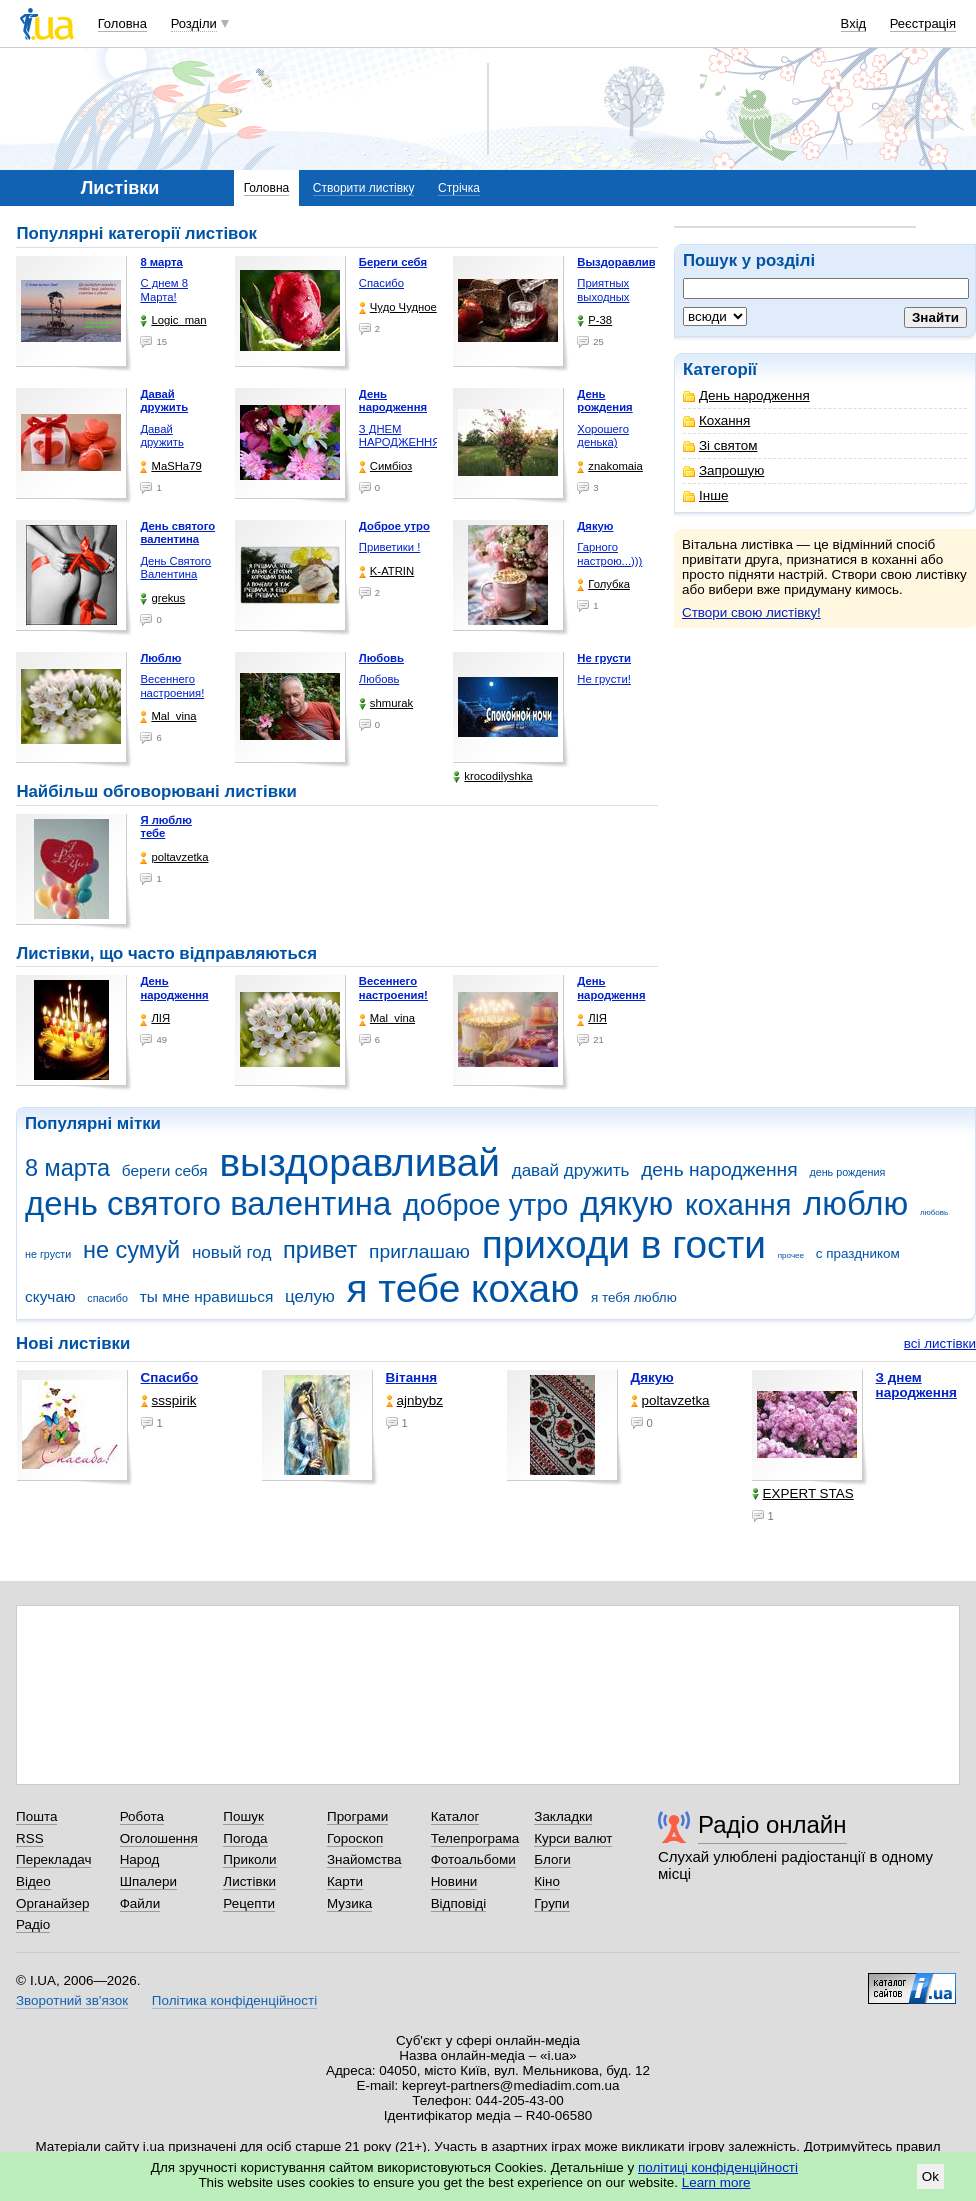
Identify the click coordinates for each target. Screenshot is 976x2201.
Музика (349, 1903)
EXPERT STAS (803, 1493)
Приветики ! (389, 547)
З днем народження (916, 1385)
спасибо (107, 1298)
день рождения (847, 1172)
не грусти (48, 1254)
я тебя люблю (634, 1297)
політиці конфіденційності (718, 2167)
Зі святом (720, 445)
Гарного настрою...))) (609, 554)
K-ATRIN (386, 571)
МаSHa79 (170, 466)
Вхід (854, 23)
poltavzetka (174, 857)
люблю (855, 1203)
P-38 (594, 320)
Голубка (603, 584)
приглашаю (419, 1251)
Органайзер (52, 1903)
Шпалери (148, 1881)
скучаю (50, 1296)
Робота (142, 1816)
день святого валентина (208, 1203)
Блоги (552, 1859)
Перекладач (53, 1859)
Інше (705, 495)
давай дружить (571, 1170)
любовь (934, 1212)
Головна (122, 23)
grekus (162, 598)
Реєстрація (923, 23)
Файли (140, 1903)
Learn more (716, 2182)
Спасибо (381, 283)
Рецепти (249, 1903)
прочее (791, 1255)
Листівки (249, 1881)
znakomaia (610, 466)
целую (310, 1296)
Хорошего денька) (603, 436)
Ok (930, 2176)
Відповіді (459, 1903)
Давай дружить (161, 436)
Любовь (379, 679)
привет (320, 1250)
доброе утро (485, 1205)
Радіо (33, 1924)
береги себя (165, 1170)
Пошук (243, 1816)
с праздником (858, 1253)
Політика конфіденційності (234, 2000)
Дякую (652, 1377)
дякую (626, 1203)
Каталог (455, 1816)
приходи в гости (624, 1244)
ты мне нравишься (207, 1296)
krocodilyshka (492, 776)
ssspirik (169, 1400)
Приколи (249, 1859)
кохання (738, 1205)
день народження (719, 1169)
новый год (231, 1252)
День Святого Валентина (175, 568)
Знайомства (364, 1859)
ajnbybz (414, 1400)
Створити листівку (364, 188)
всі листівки (940, 1343)
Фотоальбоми (473, 1859)
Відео (33, 1881)
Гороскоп (355, 1838)
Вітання (412, 1377)
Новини (454, 1881)
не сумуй (131, 1250)
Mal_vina (168, 716)
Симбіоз (385, 466)
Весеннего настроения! (172, 686)
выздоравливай (359, 1162)
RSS (30, 1838)
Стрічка (459, 188)
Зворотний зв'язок (72, 2000)
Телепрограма (475, 1838)
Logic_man (173, 320)
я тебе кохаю (463, 1288)
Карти (345, 1881)
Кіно (547, 1881)
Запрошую (723, 470)
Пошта (36, 1816)
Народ (140, 1859)
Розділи (194, 23)
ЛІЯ (155, 1018)
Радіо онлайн (772, 1824)
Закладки (563, 1816)
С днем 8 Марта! (164, 290)
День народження (746, 395)
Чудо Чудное (398, 307)
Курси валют (573, 1838)
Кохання (716, 420)
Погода (245, 1838)
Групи (551, 1903)
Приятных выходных (603, 290)
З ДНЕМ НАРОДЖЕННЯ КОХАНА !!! (400, 442)
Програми (357, 1816)
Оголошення (159, 1838)
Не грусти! (604, 679)
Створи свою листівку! (751, 612)
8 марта (67, 1168)
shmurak (386, 703)
